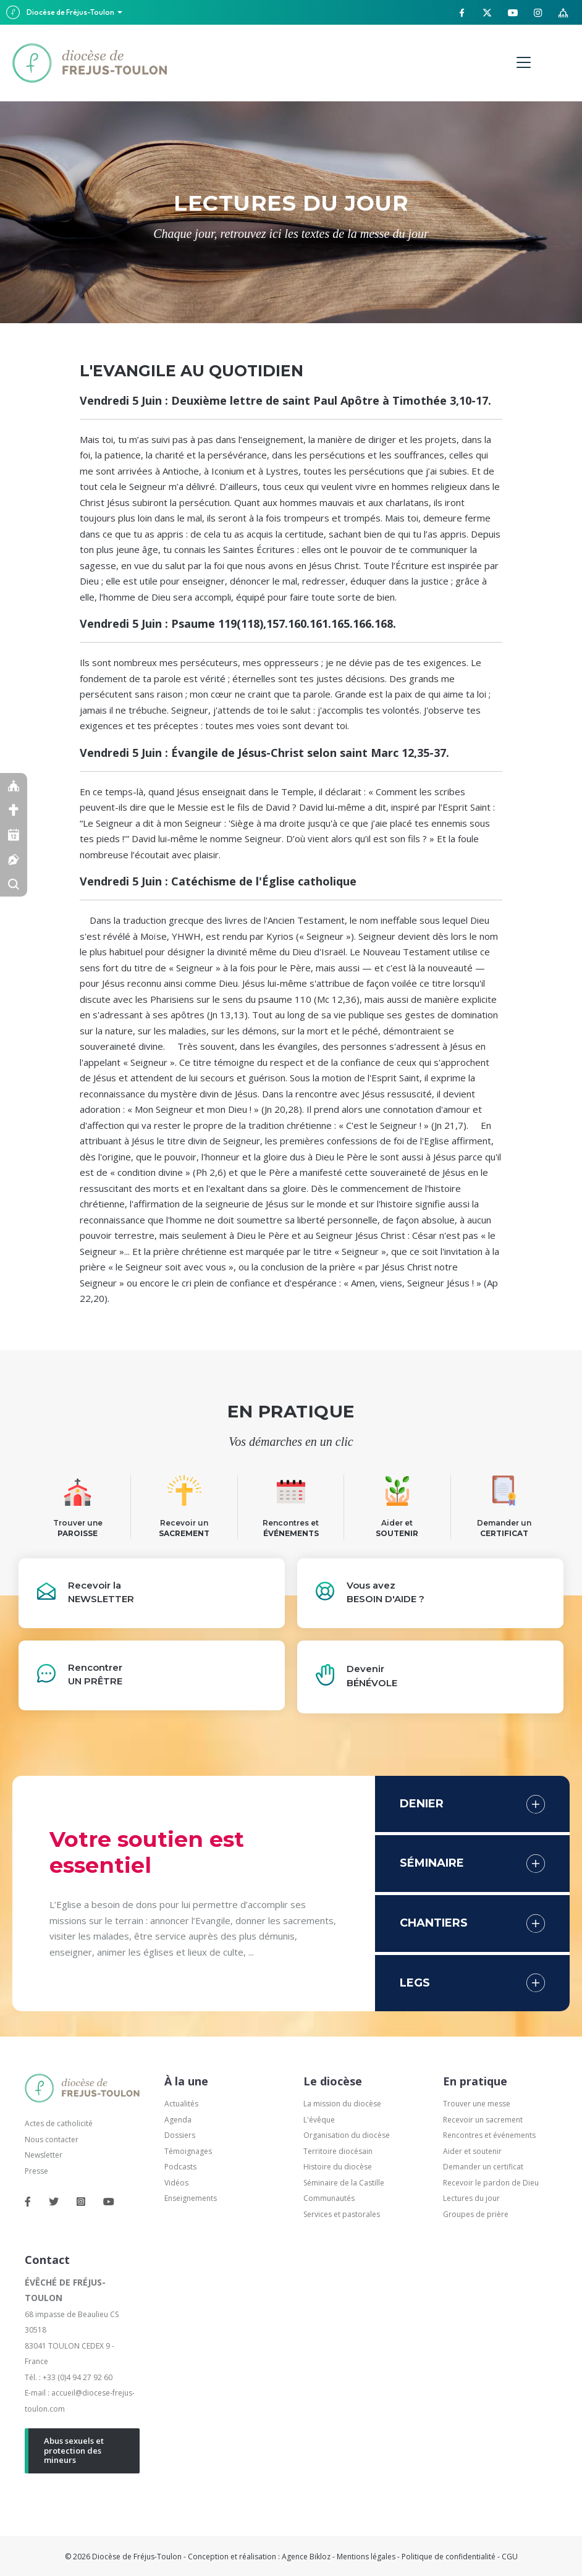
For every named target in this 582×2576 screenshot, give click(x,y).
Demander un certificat (483, 2166)
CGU (510, 2556)
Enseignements (191, 2198)
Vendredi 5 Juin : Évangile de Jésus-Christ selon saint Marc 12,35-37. (264, 752)
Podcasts (180, 2166)
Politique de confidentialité (449, 2556)
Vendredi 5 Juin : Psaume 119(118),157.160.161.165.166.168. (238, 623)
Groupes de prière (475, 2214)
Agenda (178, 2119)
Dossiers (179, 2135)
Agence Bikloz (306, 2556)
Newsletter (43, 2155)
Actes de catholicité (59, 2123)
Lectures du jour (471, 2198)
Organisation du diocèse (346, 2135)
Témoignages (188, 2151)
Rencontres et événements (489, 2135)
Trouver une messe (476, 2103)
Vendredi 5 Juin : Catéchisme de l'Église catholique (218, 881)
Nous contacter (51, 2139)
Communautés (329, 2198)
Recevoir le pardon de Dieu (491, 2182)
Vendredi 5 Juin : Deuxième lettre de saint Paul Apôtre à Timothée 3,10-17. (285, 400)
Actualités (181, 2103)
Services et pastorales (341, 2214)
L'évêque (319, 2119)
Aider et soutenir (472, 2151)
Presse (36, 2171)
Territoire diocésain (338, 2151)
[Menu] (524, 63)
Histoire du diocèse (337, 2166)
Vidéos (176, 2182)
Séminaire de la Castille (343, 2182)
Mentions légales (366, 2556)
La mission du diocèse (342, 2103)
